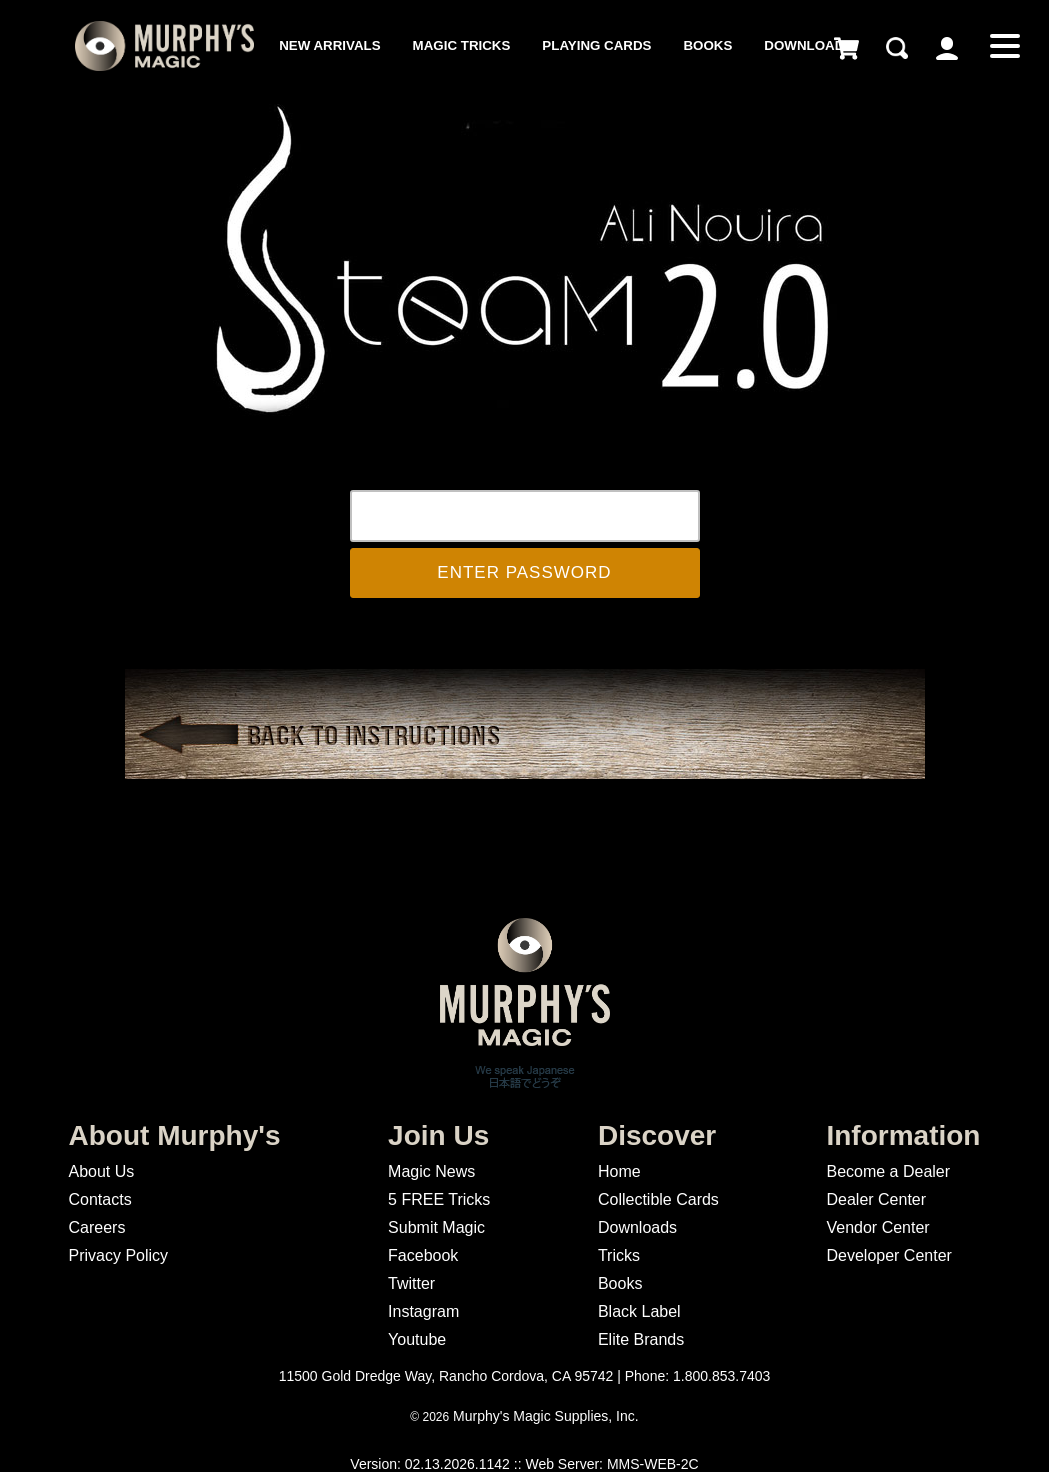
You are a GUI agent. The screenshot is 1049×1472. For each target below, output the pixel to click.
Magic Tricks (462, 45)
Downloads (808, 45)
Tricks (619, 1255)
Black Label (639, 1311)
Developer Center (888, 1255)
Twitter (411, 1283)
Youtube (417, 1339)
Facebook (423, 1255)
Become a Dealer (888, 1171)
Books (707, 45)
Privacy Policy (119, 1255)
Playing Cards (596, 45)
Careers (97, 1227)
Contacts (100, 1199)
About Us (102, 1171)
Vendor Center (877, 1227)
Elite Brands (641, 1339)
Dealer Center (876, 1199)
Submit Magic (436, 1227)
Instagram (423, 1311)
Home (619, 1171)
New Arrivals (329, 45)
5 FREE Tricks (439, 1199)
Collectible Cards (658, 1199)
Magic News (431, 1171)
